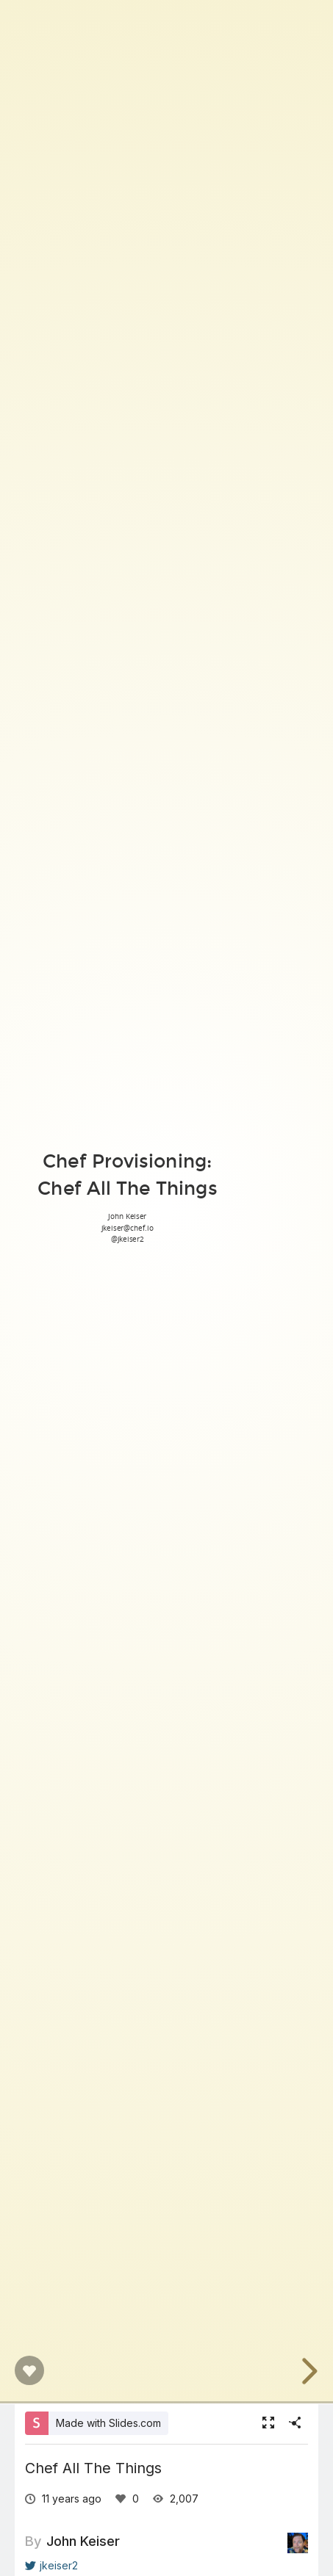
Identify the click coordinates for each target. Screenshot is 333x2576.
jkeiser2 (51, 2565)
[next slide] (307, 2371)
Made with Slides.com (108, 2423)
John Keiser (83, 2541)
